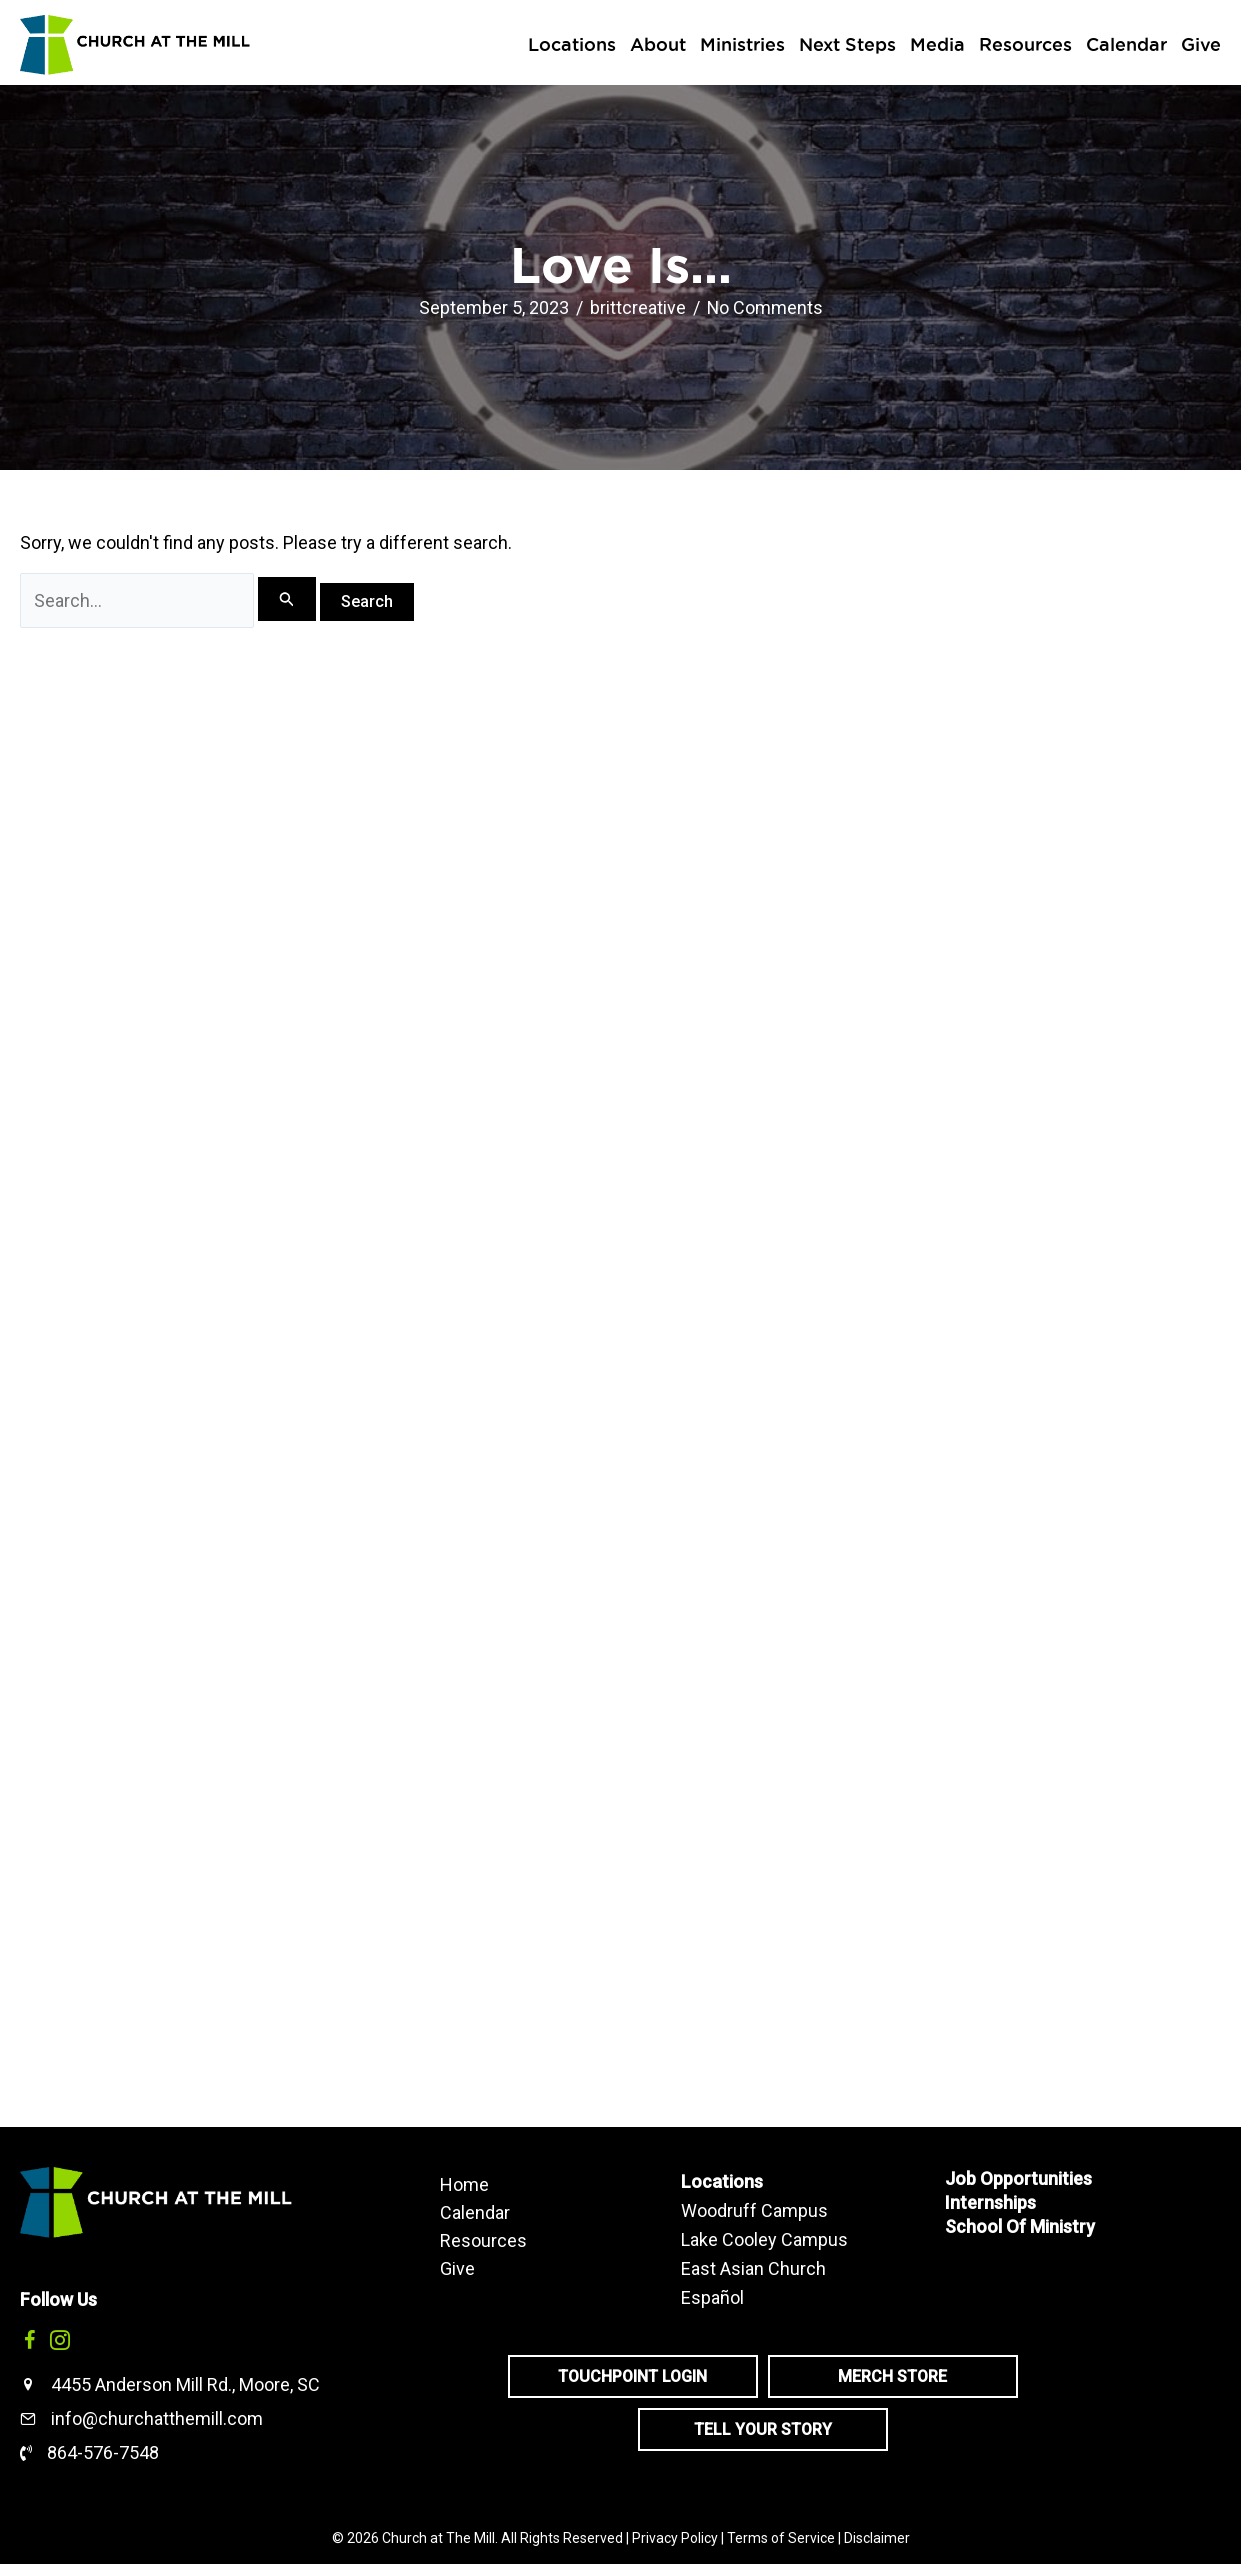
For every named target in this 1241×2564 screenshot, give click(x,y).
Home (464, 2184)
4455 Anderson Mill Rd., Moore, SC (185, 2384)
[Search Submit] (287, 599)
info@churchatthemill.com (157, 2418)
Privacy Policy (675, 2538)
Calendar (475, 2212)
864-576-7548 (103, 2452)
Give (457, 2268)
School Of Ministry (1020, 2226)
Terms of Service (781, 2538)
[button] (30, 2340)
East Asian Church (753, 2268)
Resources (483, 2240)
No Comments (764, 307)
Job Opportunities (1018, 2178)
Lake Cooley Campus (764, 2239)
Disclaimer (877, 2538)
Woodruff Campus (754, 2210)
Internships (990, 2202)
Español (712, 2297)
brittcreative (637, 307)
